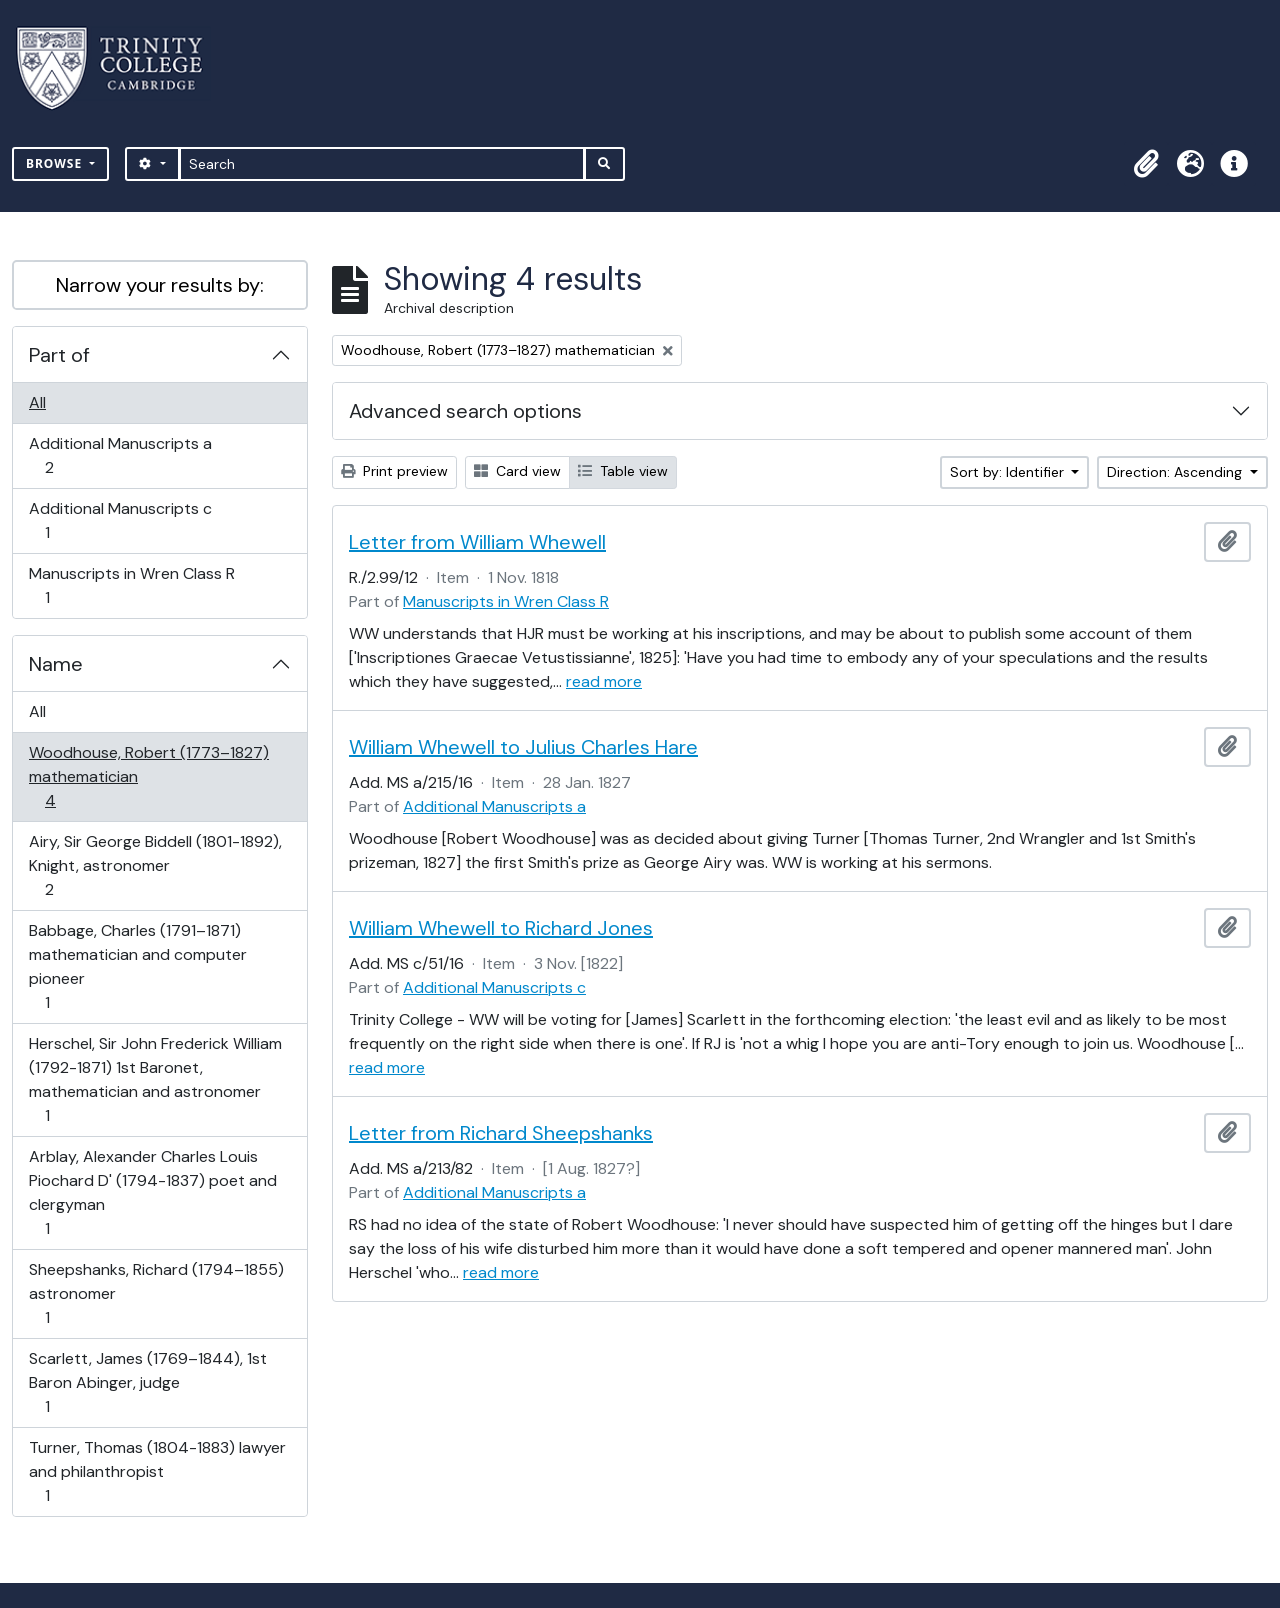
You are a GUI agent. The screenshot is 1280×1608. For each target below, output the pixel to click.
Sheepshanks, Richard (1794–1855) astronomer (156, 1293)
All (37, 402)
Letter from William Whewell (477, 542)
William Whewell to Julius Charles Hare (523, 747)
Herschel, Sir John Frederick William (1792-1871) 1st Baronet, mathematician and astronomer (155, 1079)
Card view (517, 471)
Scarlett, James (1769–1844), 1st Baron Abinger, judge (147, 1382)
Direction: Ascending (1176, 472)
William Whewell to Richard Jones (501, 928)
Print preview (394, 471)
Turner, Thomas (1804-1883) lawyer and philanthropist (157, 1471)
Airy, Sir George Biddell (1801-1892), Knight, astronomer (155, 865)
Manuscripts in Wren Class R (131, 585)
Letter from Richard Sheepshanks (501, 1133)
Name (56, 664)
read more (604, 681)
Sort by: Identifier (1009, 472)
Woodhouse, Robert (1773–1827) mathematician (148, 776)
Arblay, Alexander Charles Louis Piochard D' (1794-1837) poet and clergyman (152, 1192)
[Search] (382, 164)
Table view (623, 471)
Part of (59, 355)
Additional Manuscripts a (120, 455)
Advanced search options (465, 411)
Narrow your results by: (160, 285)
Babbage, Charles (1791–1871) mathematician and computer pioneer (137, 966)
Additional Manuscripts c (120, 520)
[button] (1146, 164)
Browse (56, 163)
